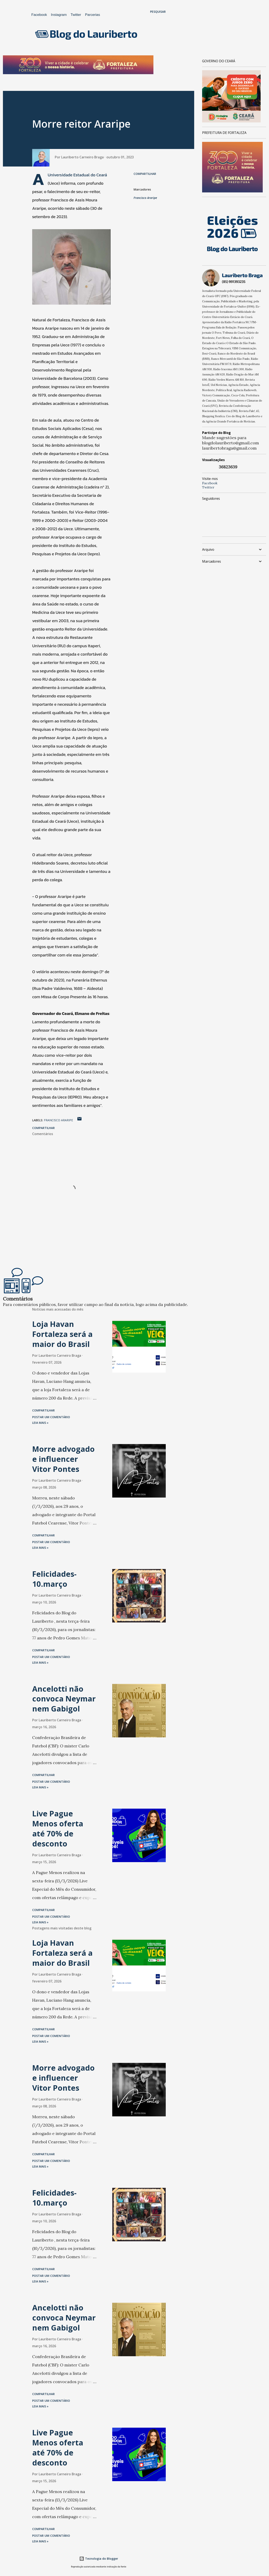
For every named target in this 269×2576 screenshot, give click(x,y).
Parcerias (92, 15)
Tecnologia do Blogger (98, 2559)
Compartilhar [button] (145, 174)
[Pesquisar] (158, 11)
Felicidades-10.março (54, 1579)
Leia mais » (40, 1423)
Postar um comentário (51, 1417)
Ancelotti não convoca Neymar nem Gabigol (64, 1699)
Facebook (39, 15)
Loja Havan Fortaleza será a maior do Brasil (62, 1334)
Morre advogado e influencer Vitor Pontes (63, 1459)
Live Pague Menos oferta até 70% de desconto (57, 1828)
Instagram (59, 15)
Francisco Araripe (145, 198)
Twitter (76, 15)
